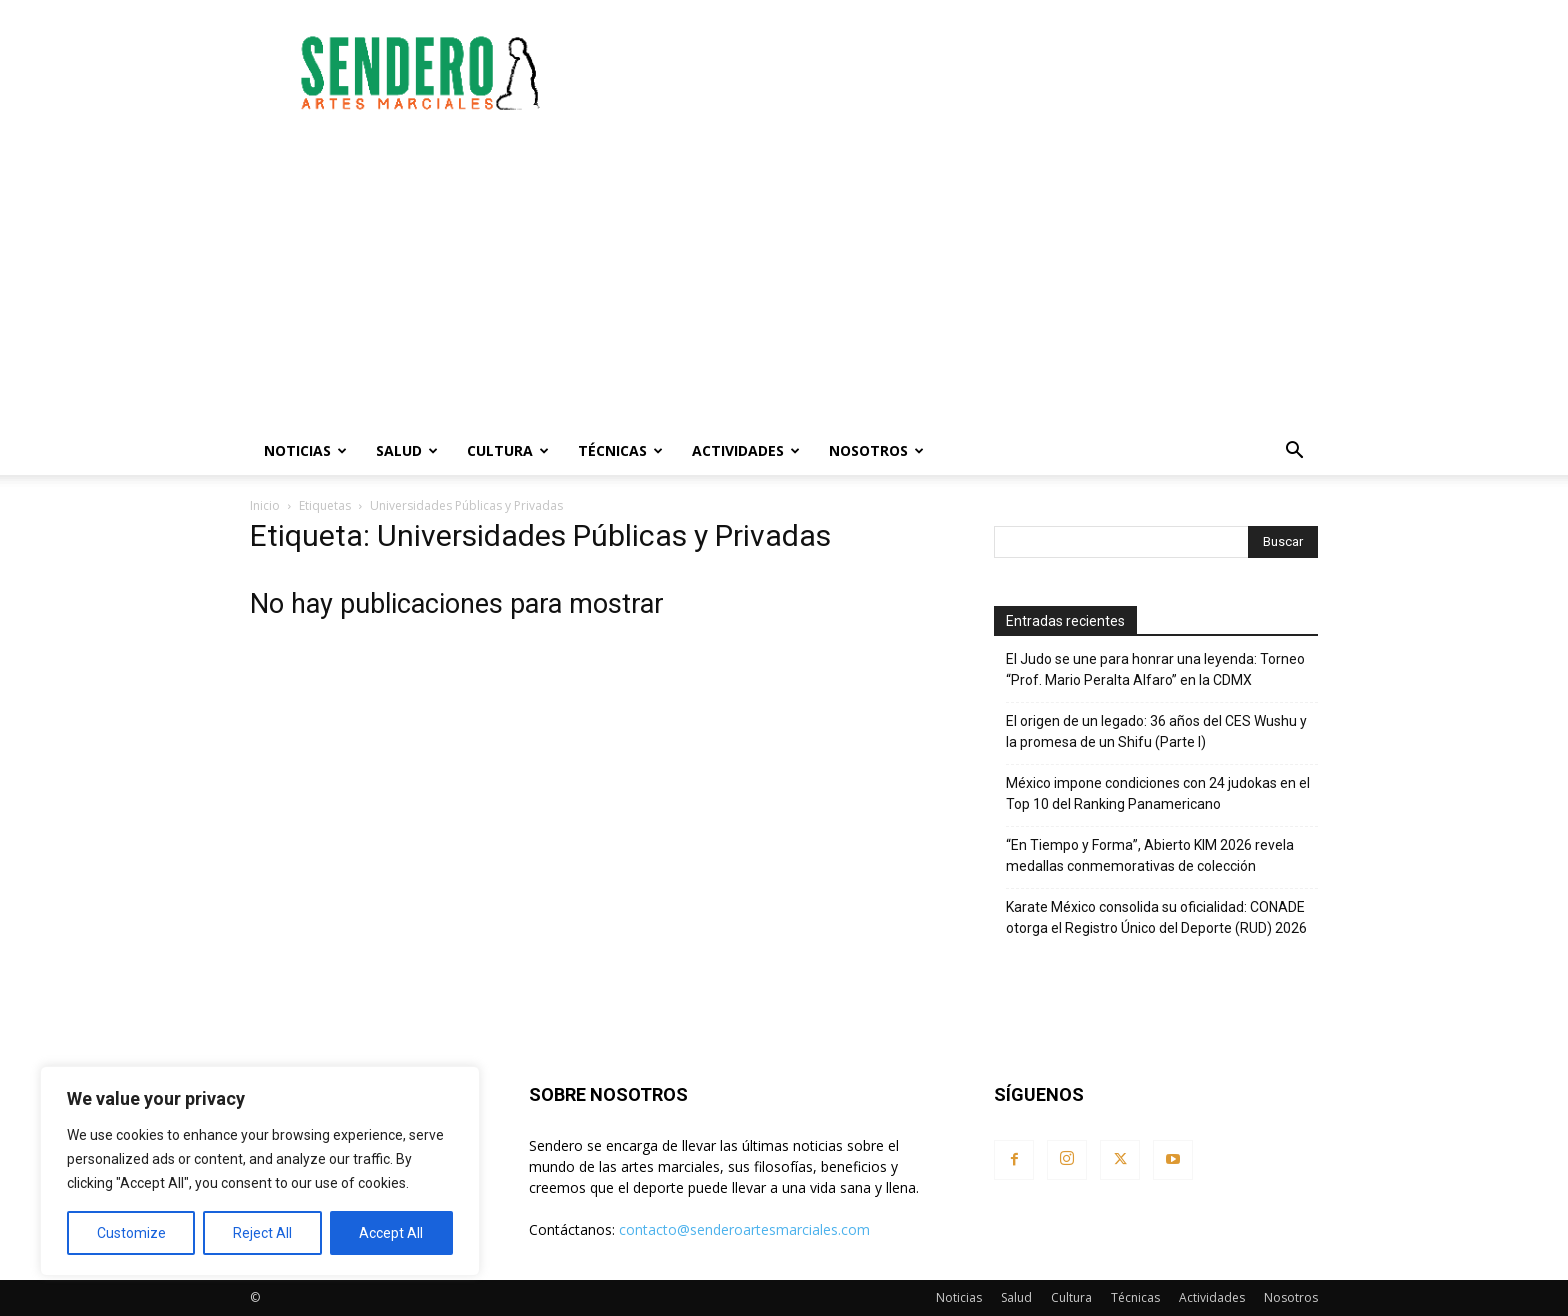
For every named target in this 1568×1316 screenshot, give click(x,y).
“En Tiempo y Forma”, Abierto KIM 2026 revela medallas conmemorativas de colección (1150, 855)
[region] (260, 1171)
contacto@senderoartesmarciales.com (744, 1229)
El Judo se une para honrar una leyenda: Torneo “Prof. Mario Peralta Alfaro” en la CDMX (1155, 669)
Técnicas (620, 450)
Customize (131, 1233)
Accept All (391, 1233)
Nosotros (876, 450)
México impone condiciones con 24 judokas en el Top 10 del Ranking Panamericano (1158, 793)
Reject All (262, 1233)
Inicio (265, 505)
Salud (407, 450)
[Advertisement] (954, 73)
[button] (1294, 452)
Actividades (746, 450)
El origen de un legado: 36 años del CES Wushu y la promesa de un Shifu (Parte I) (1156, 731)
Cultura (508, 450)
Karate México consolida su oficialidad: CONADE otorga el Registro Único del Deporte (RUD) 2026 (1156, 917)
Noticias (305, 450)
